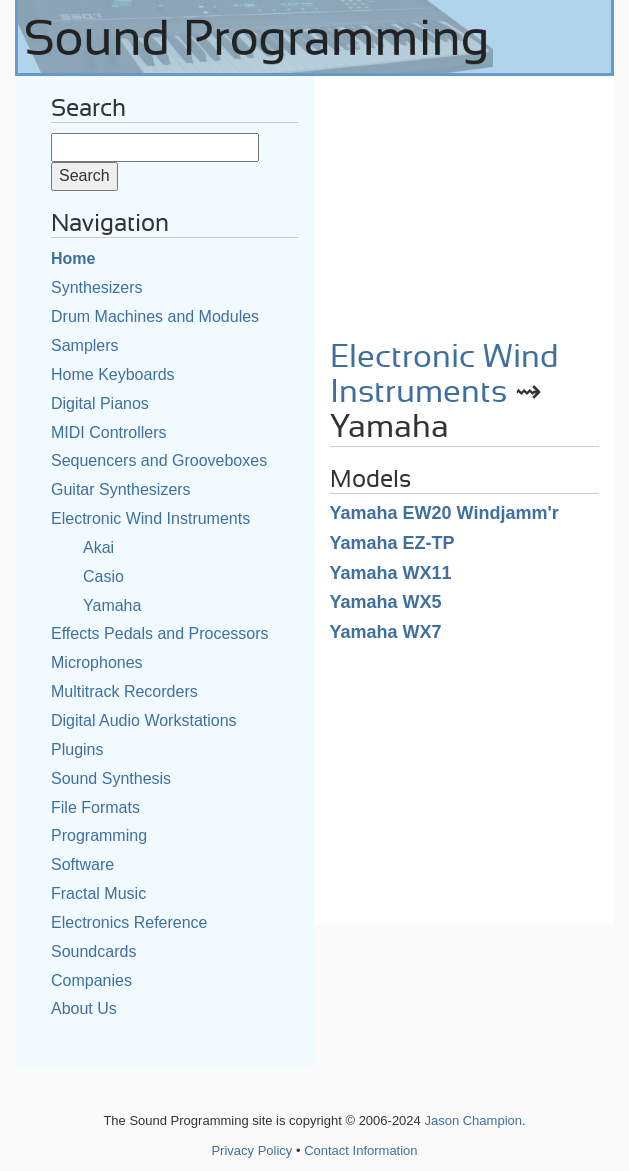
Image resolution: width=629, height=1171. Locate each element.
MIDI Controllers (109, 432)
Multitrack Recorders (124, 691)
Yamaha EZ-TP (392, 543)
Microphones (97, 662)
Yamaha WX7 (386, 632)
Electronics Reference (129, 922)
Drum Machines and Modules (155, 316)
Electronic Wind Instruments (150, 518)
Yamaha (112, 605)
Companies (91, 980)
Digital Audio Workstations (144, 720)
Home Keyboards (113, 374)
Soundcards (93, 951)
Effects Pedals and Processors (160, 633)
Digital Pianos (100, 403)
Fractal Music (98, 893)
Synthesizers (97, 287)
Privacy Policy (251, 1150)
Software (82, 864)
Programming (99, 835)
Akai (98, 547)
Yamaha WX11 (391, 573)
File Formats (95, 807)
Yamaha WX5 (386, 602)
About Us (84, 1008)
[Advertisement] (465, 201)
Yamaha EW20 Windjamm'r (444, 513)
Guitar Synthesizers (121, 489)
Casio (103, 576)
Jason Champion (473, 1120)
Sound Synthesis (111, 778)
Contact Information (360, 1150)
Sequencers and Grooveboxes (159, 460)
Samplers (85, 345)
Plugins (77, 749)
